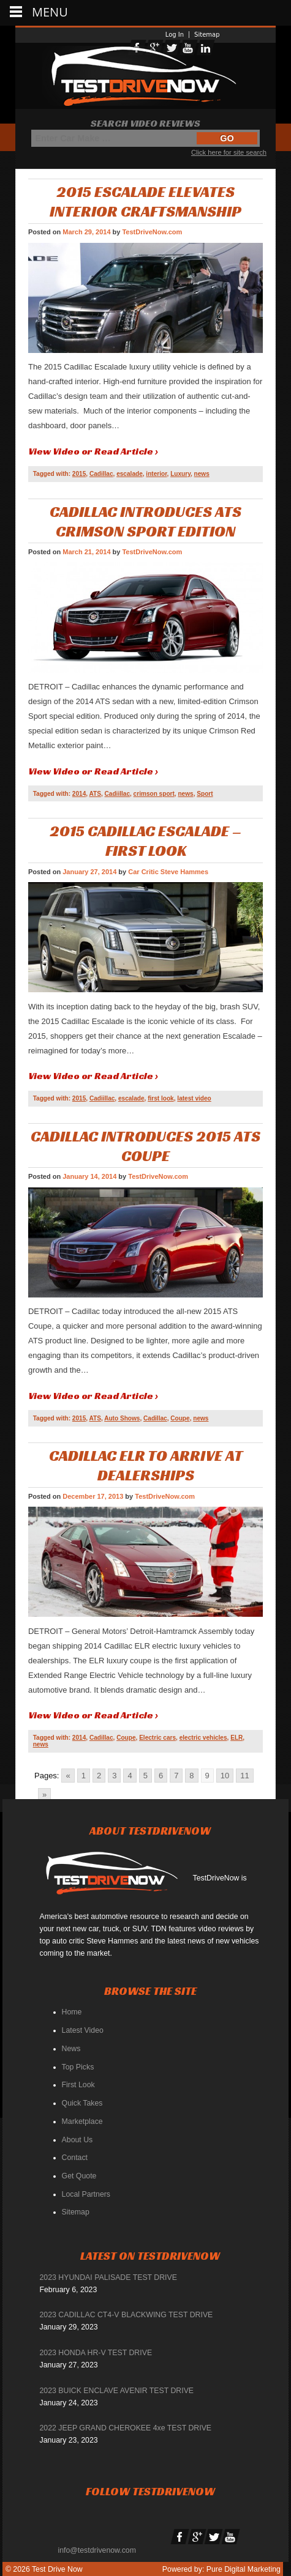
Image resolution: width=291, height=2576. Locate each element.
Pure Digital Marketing (243, 2569)
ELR (236, 1737)
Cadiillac (117, 793)
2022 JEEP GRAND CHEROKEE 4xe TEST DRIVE (126, 2428)
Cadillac (101, 473)
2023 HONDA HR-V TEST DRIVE (96, 2352)
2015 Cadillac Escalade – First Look (145, 840)
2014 (79, 793)
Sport (205, 793)
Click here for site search (228, 152)
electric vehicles (203, 1737)
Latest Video (83, 2030)
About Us (77, 2140)
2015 (79, 473)
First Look (78, 2084)
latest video (194, 1098)
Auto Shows (122, 1418)
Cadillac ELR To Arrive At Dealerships (146, 1465)
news (202, 473)
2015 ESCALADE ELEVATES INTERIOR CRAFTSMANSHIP (145, 201)
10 (225, 1775)
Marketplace (82, 2121)
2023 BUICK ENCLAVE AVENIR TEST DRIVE (117, 2390)
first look (161, 1098)
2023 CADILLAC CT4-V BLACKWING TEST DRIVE (126, 2315)
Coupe (179, 1418)
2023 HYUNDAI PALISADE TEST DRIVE (108, 2277)
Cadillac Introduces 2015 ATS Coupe (145, 1145)
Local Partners (86, 2194)
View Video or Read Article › (93, 451)
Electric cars (157, 1737)
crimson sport (154, 793)
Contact (75, 2157)
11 (244, 1775)
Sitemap (206, 34)
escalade (129, 473)
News (71, 2048)
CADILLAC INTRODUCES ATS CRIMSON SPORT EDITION (145, 521)
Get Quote (79, 2176)
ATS (95, 793)
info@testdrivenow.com (97, 2550)
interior (156, 473)
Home (72, 2012)
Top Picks (78, 2067)
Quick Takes (82, 2103)
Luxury (180, 473)
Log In (174, 34)
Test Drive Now (56, 2569)
